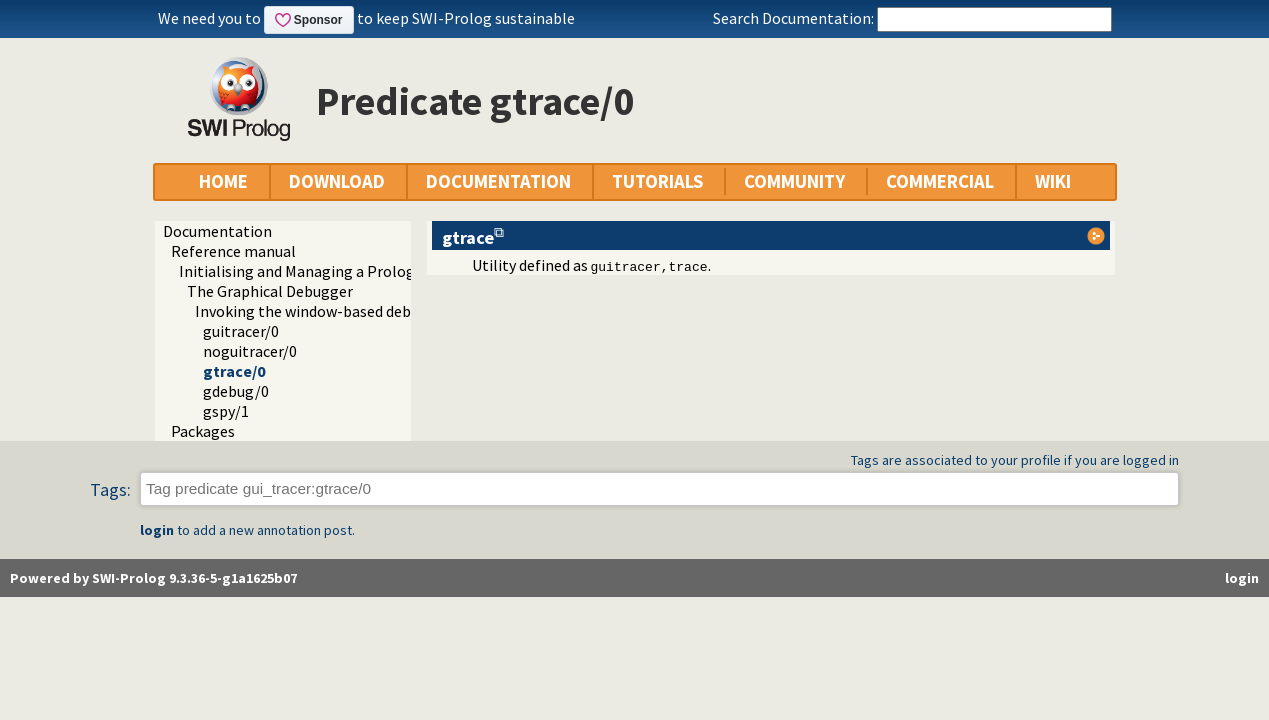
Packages (203, 431)
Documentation (217, 231)
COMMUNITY (794, 181)
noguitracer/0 (250, 351)
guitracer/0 (241, 331)
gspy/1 (226, 411)
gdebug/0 (236, 391)
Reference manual (233, 251)
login (157, 530)
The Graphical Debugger (270, 291)
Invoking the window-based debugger (323, 311)
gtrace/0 (234, 371)
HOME (223, 181)
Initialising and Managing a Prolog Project (324, 271)
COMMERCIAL (940, 181)
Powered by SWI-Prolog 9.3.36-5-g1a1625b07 (153, 578)
